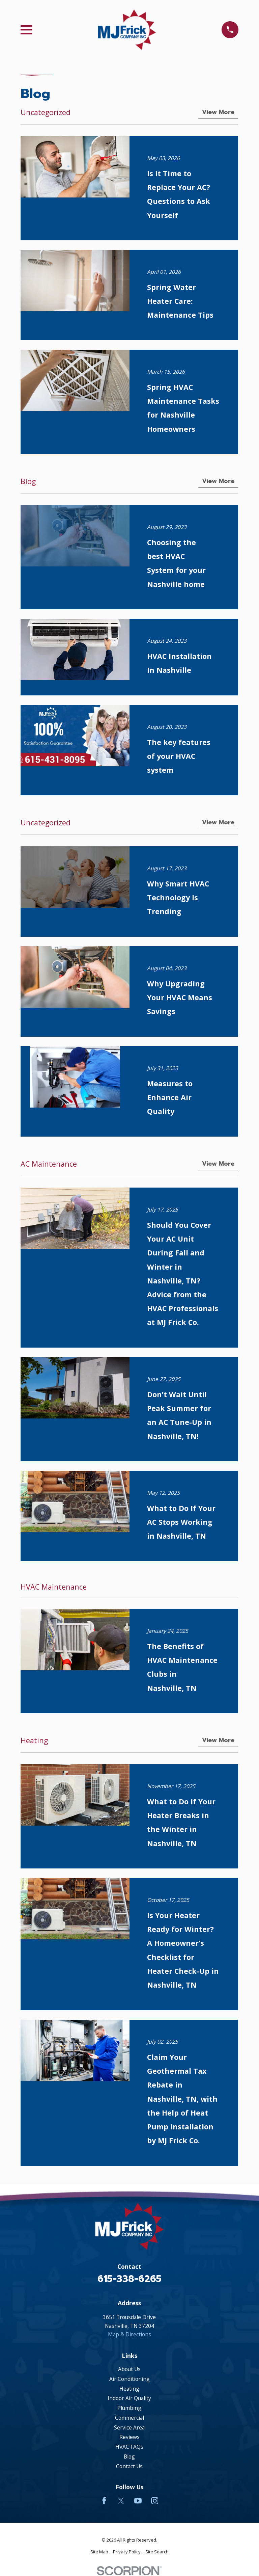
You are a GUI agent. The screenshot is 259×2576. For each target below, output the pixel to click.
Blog (129, 2456)
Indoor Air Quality (129, 2398)
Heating (129, 2388)
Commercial (129, 2417)
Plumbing (129, 2408)
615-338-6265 (129, 2279)
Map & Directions (129, 2334)
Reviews (129, 2437)
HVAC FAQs (129, 2446)
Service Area (129, 2427)
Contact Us (129, 2466)
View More (218, 112)
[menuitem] (99, 2552)
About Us (129, 2369)
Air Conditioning (129, 2379)
